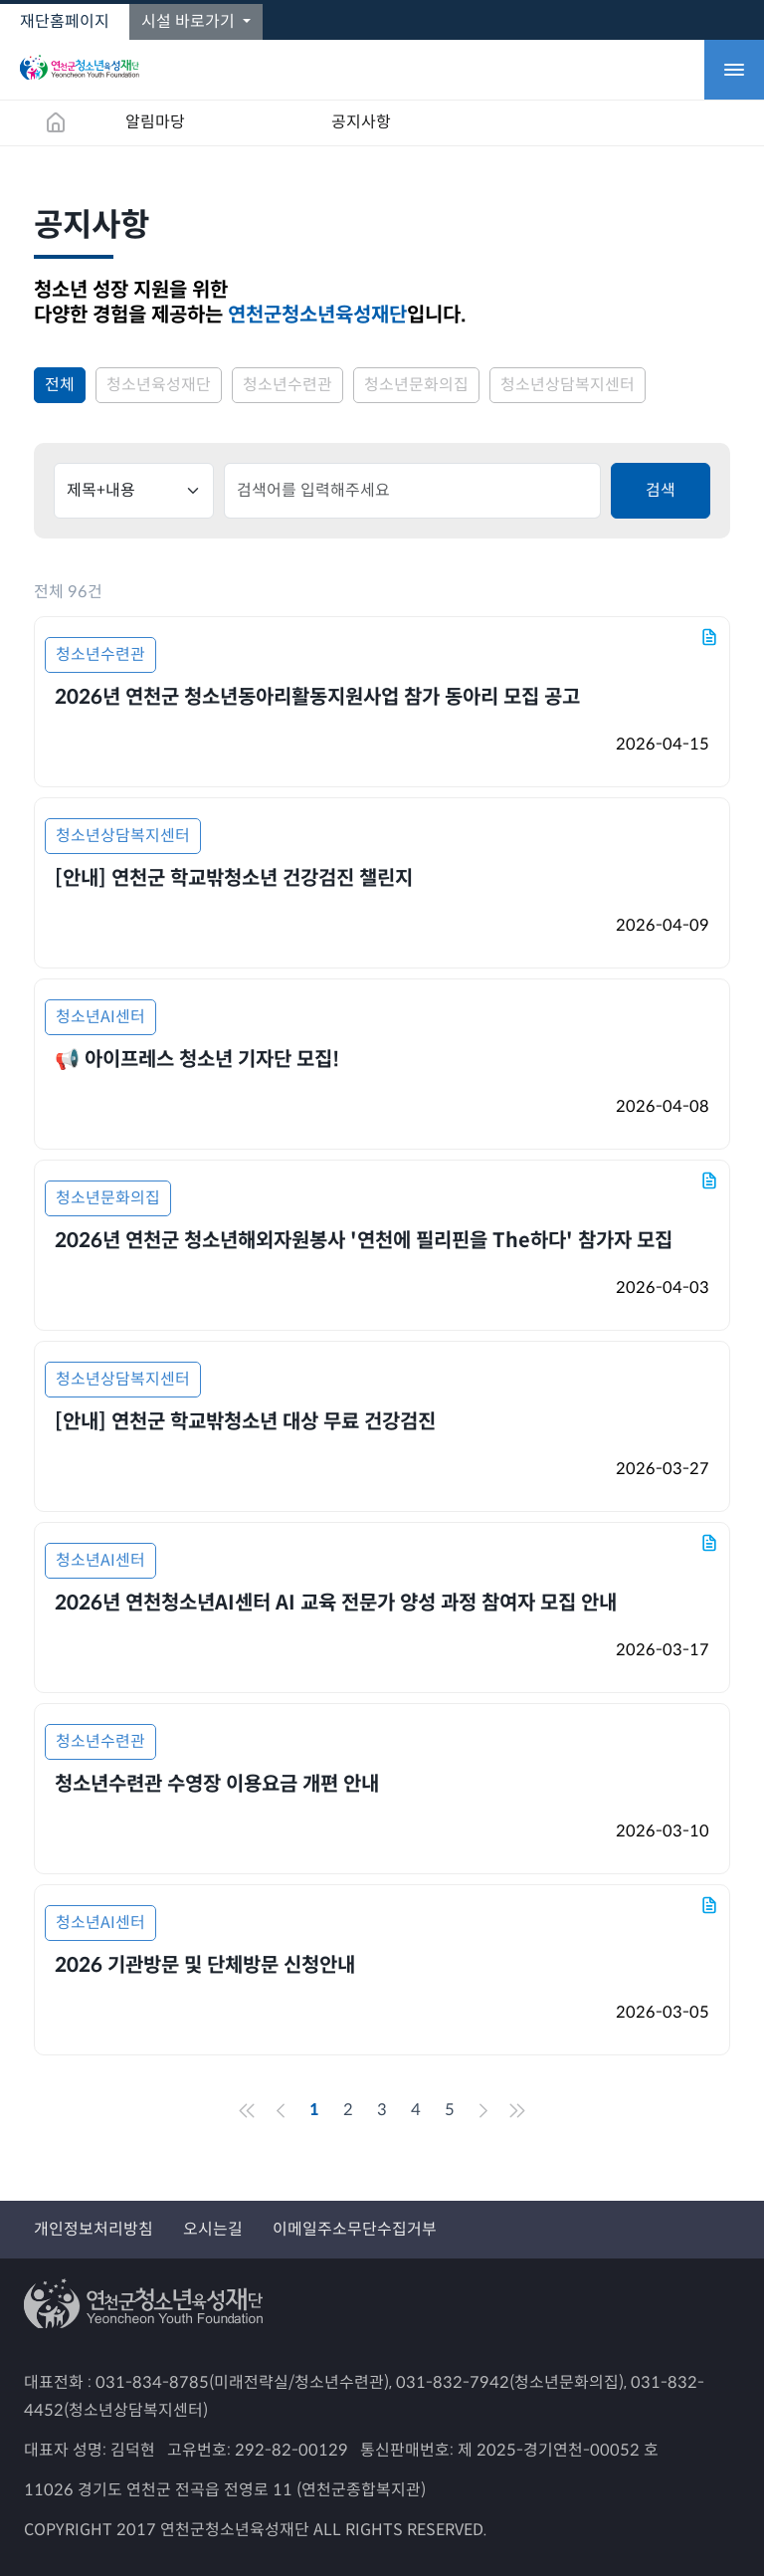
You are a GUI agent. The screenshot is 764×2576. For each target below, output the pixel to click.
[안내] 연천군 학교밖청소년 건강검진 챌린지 (234, 878)
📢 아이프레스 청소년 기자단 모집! (197, 1059)
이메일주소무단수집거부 (355, 2229)
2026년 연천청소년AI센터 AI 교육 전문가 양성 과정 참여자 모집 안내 (336, 1603)
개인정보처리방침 (93, 2229)
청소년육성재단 (158, 384)
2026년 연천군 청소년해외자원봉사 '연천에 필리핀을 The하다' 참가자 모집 (363, 1240)
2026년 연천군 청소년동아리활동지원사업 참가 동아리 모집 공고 (317, 697)
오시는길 (213, 2229)
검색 (660, 490)
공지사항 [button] (361, 121)
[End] (517, 2110)
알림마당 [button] (155, 121)
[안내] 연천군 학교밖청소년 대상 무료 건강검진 (245, 1421)
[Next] (483, 2110)
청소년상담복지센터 (567, 384)
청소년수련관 (287, 384)
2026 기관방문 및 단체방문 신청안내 (205, 1965)
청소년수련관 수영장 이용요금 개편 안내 (217, 1784)
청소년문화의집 (416, 384)
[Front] (247, 2110)
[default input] (412, 491)
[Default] (134, 491)
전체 (60, 384)
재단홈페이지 (64, 21)
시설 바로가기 (190, 21)
